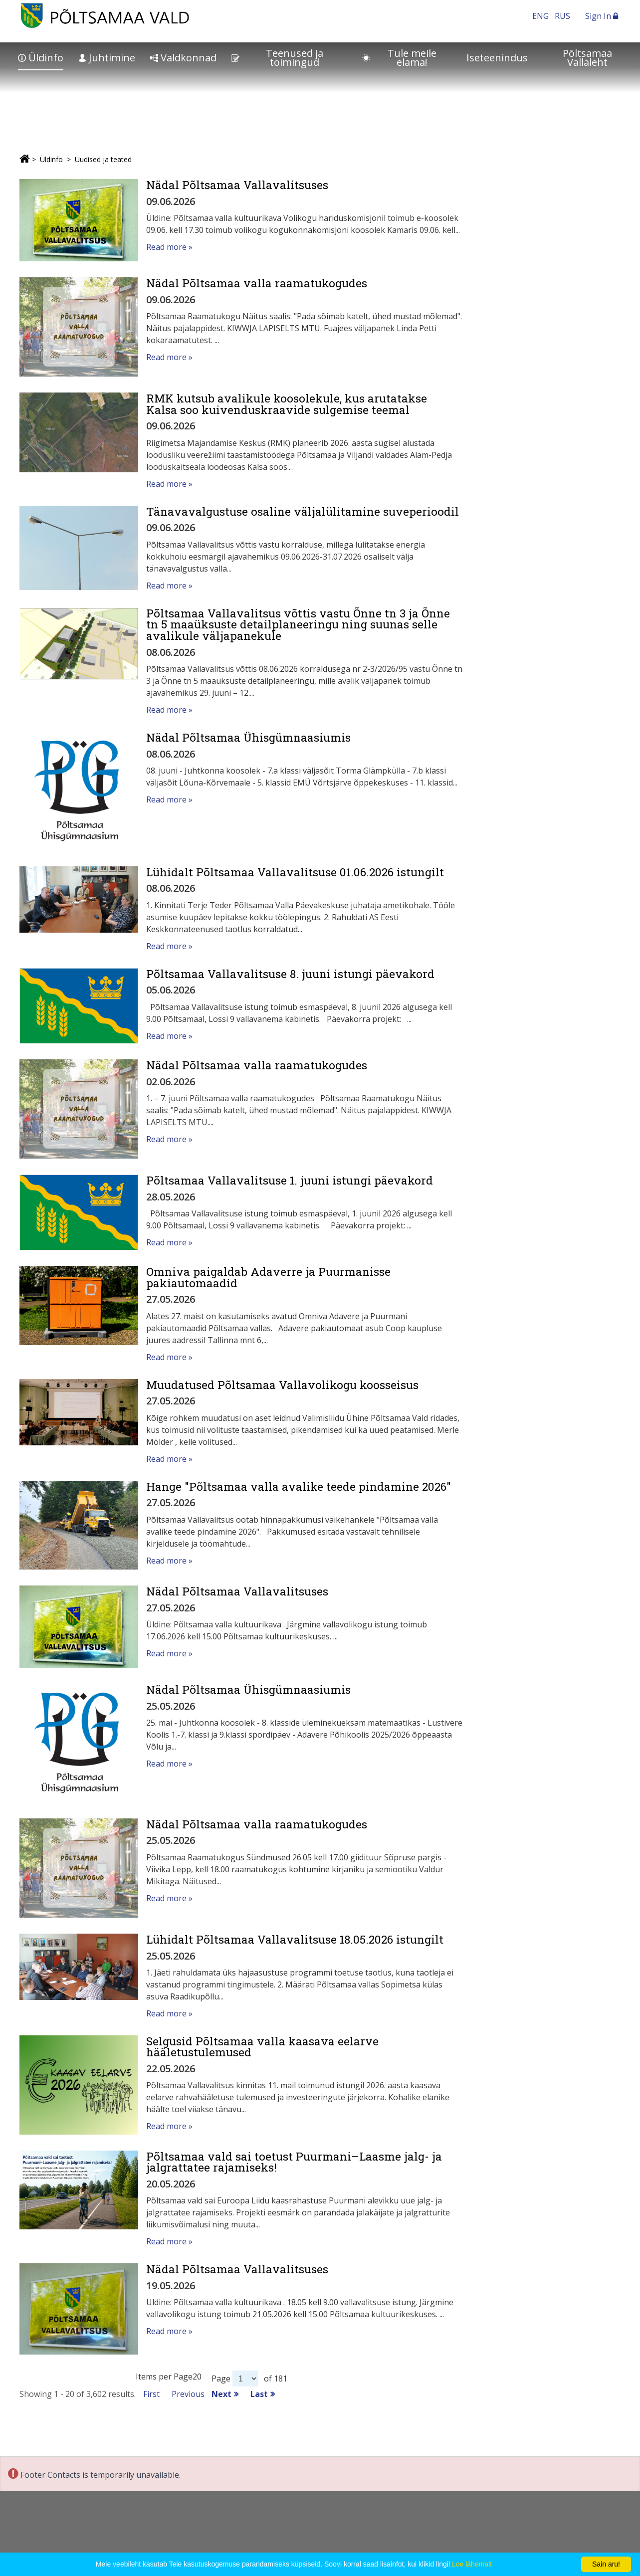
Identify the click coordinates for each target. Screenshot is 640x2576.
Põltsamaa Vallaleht (587, 57)
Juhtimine (106, 57)
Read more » (169, 246)
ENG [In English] (540, 15)
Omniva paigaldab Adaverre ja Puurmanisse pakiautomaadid (268, 1277)
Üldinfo (40, 57)
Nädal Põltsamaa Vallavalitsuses (237, 184)
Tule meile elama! (399, 57)
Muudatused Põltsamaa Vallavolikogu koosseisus (282, 1384)
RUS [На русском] (562, 15)
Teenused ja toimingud (277, 57)
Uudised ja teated (103, 159)
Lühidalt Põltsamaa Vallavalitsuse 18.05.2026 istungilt (294, 1939)
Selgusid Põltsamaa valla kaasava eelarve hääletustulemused (262, 2046)
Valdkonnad (183, 57)
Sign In (601, 15)
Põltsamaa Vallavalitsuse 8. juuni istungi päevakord (290, 973)
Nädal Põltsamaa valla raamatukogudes (256, 282)
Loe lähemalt (472, 2564)
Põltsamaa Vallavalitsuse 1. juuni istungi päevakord (289, 1180)
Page (221, 2378)
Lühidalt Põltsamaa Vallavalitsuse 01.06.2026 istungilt (295, 871)
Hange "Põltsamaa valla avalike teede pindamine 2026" (298, 1486)
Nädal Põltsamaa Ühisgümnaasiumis (248, 737)
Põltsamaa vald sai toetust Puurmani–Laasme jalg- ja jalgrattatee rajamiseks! (294, 2162)
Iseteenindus (497, 57)
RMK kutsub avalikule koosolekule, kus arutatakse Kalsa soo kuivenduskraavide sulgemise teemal (286, 404)
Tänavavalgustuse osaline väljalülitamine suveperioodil (302, 511)
